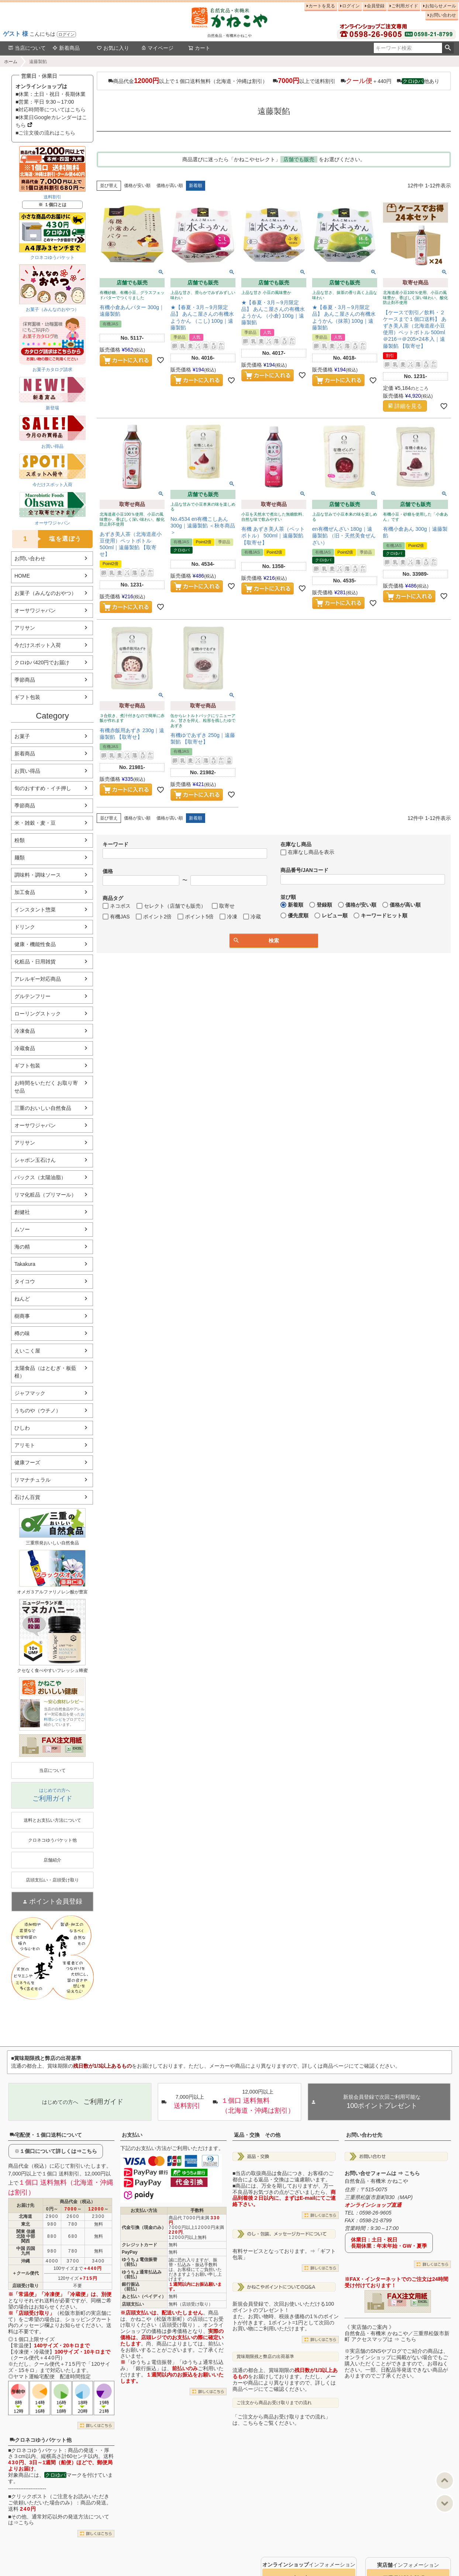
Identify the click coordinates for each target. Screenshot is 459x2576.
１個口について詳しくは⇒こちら (58, 2151)
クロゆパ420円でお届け (41, 662)
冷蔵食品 (24, 1048)
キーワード (115, 844)
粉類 (19, 840)
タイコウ (24, 1281)
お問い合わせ (442, 15)
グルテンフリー (32, 996)
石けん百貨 (27, 1497)
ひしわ (22, 1428)
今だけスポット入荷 (37, 645)
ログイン (66, 34)
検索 (447, 48)
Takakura (24, 1264)
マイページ (157, 48)
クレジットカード (139, 2244)
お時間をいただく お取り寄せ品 (46, 1087)
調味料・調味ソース (37, 875)
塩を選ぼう (47, 539)
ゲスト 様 (15, 34)
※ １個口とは (52, 204)
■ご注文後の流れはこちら (45, 133)
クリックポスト (29, 2496)
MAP (405, 2197)
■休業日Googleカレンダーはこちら (51, 121)
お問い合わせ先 (364, 2135)
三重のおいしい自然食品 (42, 1108)
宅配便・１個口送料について (46, 2135)
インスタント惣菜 (35, 910)
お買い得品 (27, 771)
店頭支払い (133, 2304)
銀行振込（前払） (130, 2287)
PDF (54, 1748)
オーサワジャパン (35, 610)
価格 (108, 871)
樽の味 (22, 1333)
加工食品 (24, 892)
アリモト (24, 1445)
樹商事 (22, 1316)
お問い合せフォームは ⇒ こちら (382, 2173)
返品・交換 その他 (257, 2135)
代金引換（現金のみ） (144, 2227)
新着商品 (66, 48)
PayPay (130, 2252)
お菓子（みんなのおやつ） (45, 593)
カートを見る (321, 5)
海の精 (22, 1247)
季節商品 (24, 680)
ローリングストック (37, 1014)
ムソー (22, 1229)
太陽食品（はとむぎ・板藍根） (45, 1372)
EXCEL (77, 1748)
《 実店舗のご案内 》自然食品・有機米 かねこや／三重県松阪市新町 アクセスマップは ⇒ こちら (397, 2333)
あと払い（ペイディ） (144, 2296)
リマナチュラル (32, 1480)
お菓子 (22, 736)
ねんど (22, 1299)
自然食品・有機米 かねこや (376, 2181)
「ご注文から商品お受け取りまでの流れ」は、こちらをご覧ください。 (281, 2420)
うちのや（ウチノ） (37, 1410)
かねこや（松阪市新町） (159, 2319)
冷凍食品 (24, 1031)
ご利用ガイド (404, 5)
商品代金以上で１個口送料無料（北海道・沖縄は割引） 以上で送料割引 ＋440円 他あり (273, 80)
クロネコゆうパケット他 (41, 2440)
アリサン (24, 628)
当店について (27, 48)
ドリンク (24, 927)
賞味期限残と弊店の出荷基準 (265, 2356)
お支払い (132, 2135)
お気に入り (113, 48)
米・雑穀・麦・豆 (35, 823)
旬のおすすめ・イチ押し (42, 788)
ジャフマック (29, 1393)
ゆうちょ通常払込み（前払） (142, 2274)
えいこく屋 (27, 1351)
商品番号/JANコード (304, 870)
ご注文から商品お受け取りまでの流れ (274, 2402)
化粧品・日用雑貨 (35, 962)
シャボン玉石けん (35, 1160)
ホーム (10, 61)
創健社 (22, 1212)
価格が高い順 (169, 185)
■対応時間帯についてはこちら (50, 109)
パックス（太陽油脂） (40, 1177)
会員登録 (375, 5)
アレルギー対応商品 (37, 979)
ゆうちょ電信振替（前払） (139, 2262)
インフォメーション (308, 2565)
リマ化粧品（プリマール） (45, 1195)
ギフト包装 (27, 697)
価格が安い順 (137, 185)
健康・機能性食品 (35, 944)
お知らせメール (440, 5)
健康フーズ (27, 1462)
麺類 (19, 858)
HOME (22, 576)
